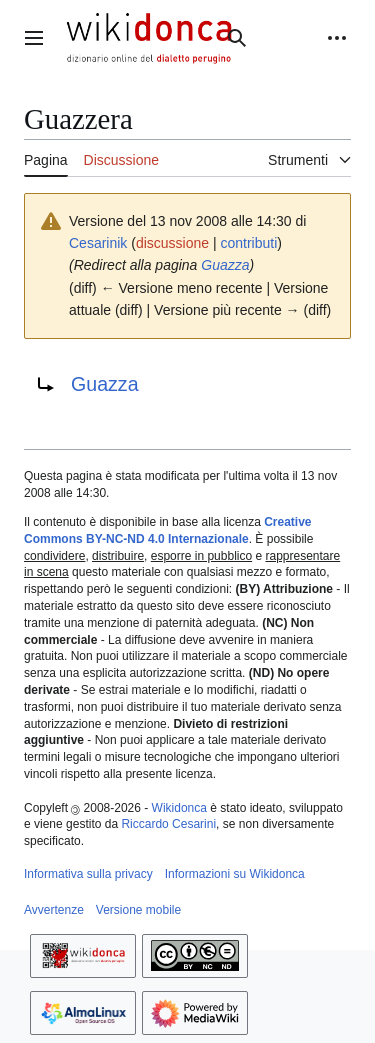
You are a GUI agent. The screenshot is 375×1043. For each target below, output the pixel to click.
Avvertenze (54, 910)
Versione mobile (138, 910)
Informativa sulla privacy (88, 874)
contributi (249, 243)
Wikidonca (179, 808)
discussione (172, 243)
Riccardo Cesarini (168, 824)
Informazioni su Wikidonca (235, 874)
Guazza (225, 265)
